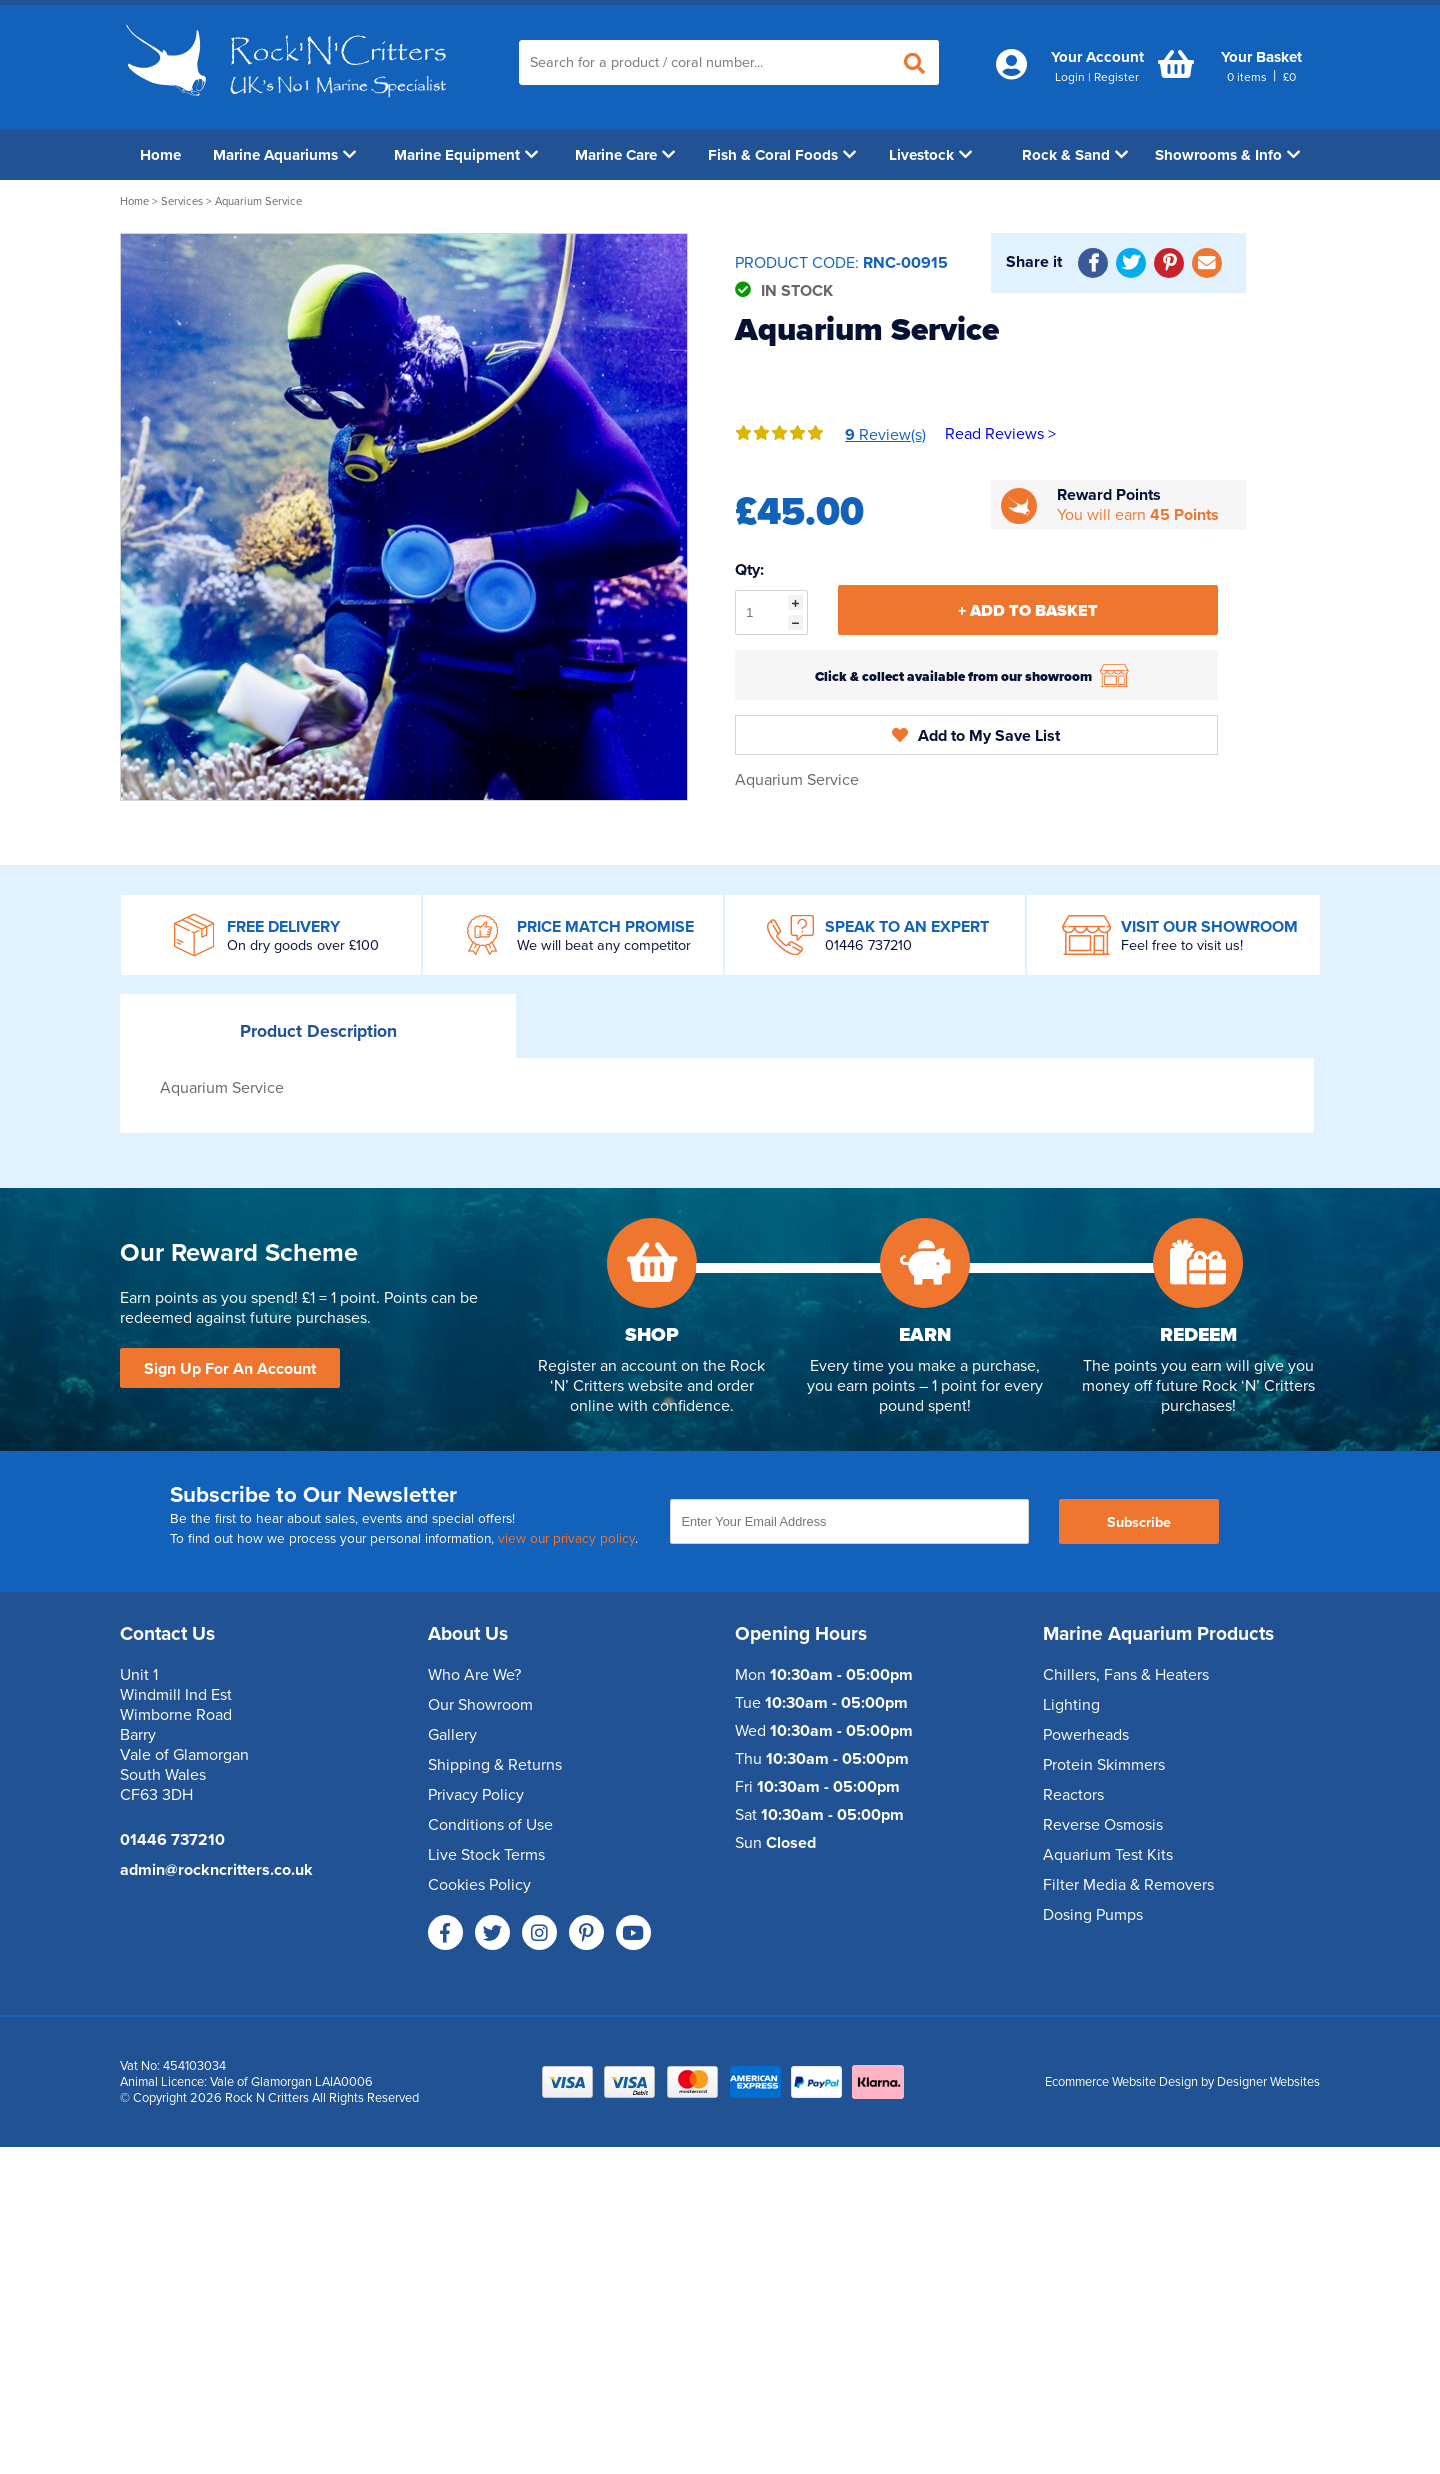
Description (318, 1031)
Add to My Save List (976, 736)
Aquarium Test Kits (1108, 1855)
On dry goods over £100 (303, 945)
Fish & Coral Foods (782, 155)
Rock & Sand (1075, 155)
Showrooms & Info (1227, 155)
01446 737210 (868, 945)
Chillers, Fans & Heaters (1126, 1675)
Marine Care (625, 155)
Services (183, 201)
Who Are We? (474, 1675)
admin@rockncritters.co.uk (216, 1870)
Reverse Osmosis (1103, 1825)
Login (1070, 77)
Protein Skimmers (1104, 1765)
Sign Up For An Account (230, 1369)
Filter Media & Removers (1128, 1885)
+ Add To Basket (1028, 611)
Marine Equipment (466, 155)
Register (1116, 77)
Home (160, 155)
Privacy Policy (476, 1795)
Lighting (1071, 1705)
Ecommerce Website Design (1121, 2082)
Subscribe (1139, 1522)
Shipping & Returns (495, 1765)
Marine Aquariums (284, 155)
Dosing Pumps (1093, 1915)
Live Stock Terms (486, 1855)
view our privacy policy (566, 1539)
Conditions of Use (490, 1825)
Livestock (930, 155)
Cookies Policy (479, 1885)
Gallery (452, 1735)
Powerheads (1086, 1735)
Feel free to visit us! (1182, 945)
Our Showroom (480, 1705)
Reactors (1073, 1795)
